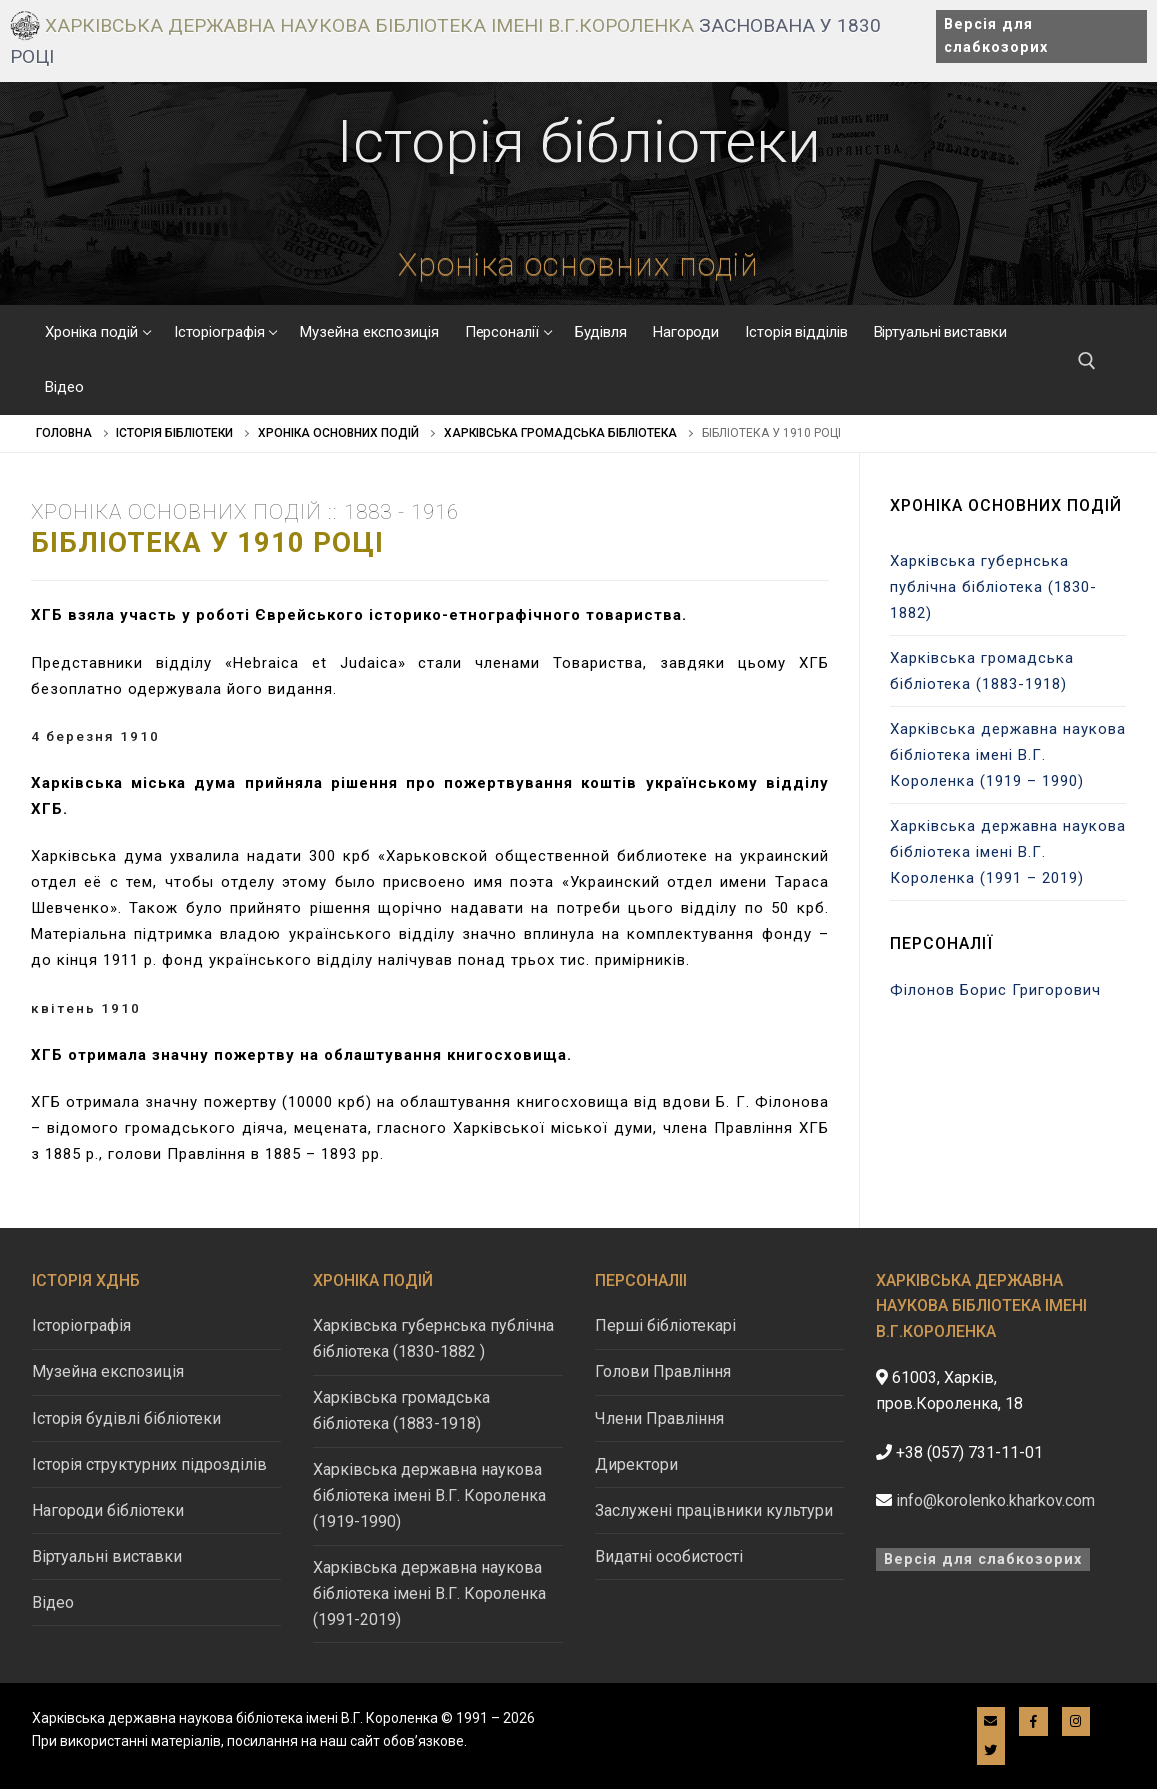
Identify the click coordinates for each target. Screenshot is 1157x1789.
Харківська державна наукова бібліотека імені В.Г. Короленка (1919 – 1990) (1008, 755)
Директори (636, 1464)
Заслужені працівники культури (714, 1510)
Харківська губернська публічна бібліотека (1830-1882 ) (433, 1338)
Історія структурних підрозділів (149, 1464)
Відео (53, 1602)
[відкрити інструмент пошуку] (1087, 361)
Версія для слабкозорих (996, 36)
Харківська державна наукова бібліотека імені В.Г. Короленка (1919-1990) (429, 1495)
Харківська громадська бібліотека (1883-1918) (982, 671)
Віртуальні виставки (107, 1556)
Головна (64, 433)
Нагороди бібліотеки (108, 1510)
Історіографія (81, 1325)
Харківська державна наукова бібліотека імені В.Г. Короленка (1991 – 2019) (1008, 852)
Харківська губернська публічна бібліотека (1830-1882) (993, 587)
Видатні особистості (669, 1556)
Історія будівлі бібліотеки (126, 1418)
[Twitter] (991, 1750)
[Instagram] (1076, 1721)
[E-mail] (991, 1721)
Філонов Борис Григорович (995, 990)
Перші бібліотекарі (665, 1325)
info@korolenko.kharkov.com (995, 1500)
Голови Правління (663, 1371)
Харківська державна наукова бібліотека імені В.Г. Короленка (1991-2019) (429, 1593)
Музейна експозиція (108, 1371)
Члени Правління (659, 1418)
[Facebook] (1033, 1721)
